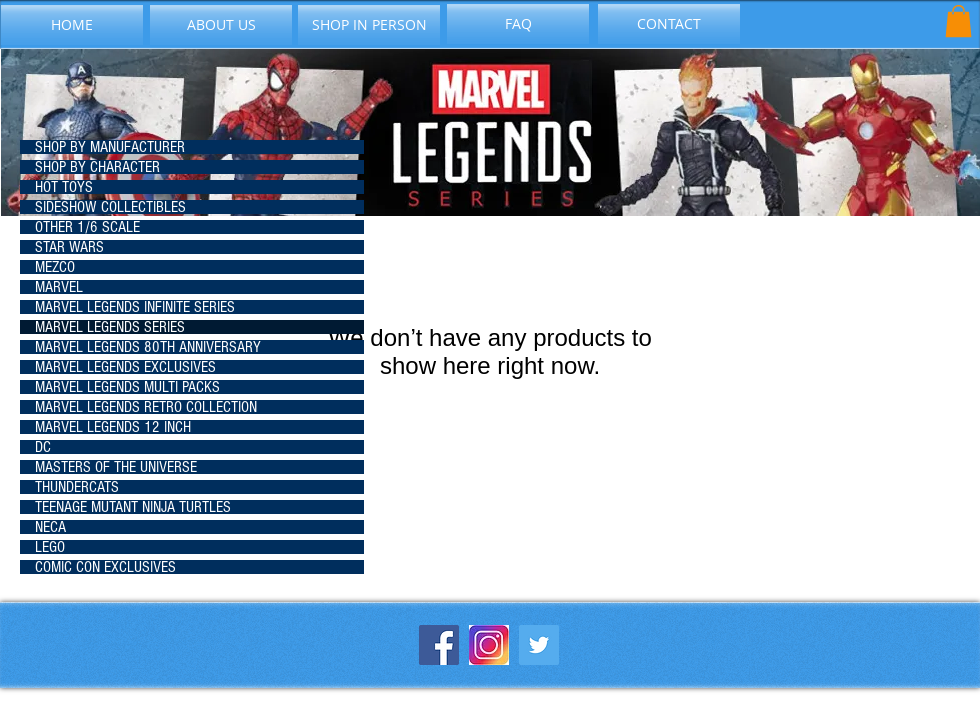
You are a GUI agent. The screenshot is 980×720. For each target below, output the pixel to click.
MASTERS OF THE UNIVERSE (116, 467)
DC (43, 447)
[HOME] (72, 25)
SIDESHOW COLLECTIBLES (110, 207)
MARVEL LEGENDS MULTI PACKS (127, 387)
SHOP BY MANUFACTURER (110, 147)
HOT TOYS (64, 187)
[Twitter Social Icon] (539, 645)
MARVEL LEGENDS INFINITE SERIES (135, 307)
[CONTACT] (669, 24)
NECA (50, 527)
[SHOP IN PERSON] (369, 25)
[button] (958, 21)
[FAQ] (518, 24)
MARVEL (59, 287)
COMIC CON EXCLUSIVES (105, 567)
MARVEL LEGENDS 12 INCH (113, 427)
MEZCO (55, 267)
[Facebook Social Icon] (439, 645)
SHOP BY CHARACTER (97, 167)
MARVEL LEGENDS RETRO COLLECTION (146, 407)
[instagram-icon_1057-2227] (489, 645)
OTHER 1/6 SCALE (87, 227)
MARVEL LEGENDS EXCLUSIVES (125, 367)
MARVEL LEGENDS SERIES (110, 327)
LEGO (50, 547)
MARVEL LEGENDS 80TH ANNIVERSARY (148, 347)
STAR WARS (69, 247)
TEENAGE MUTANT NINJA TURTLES (133, 507)
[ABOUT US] (221, 25)
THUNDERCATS (77, 487)
